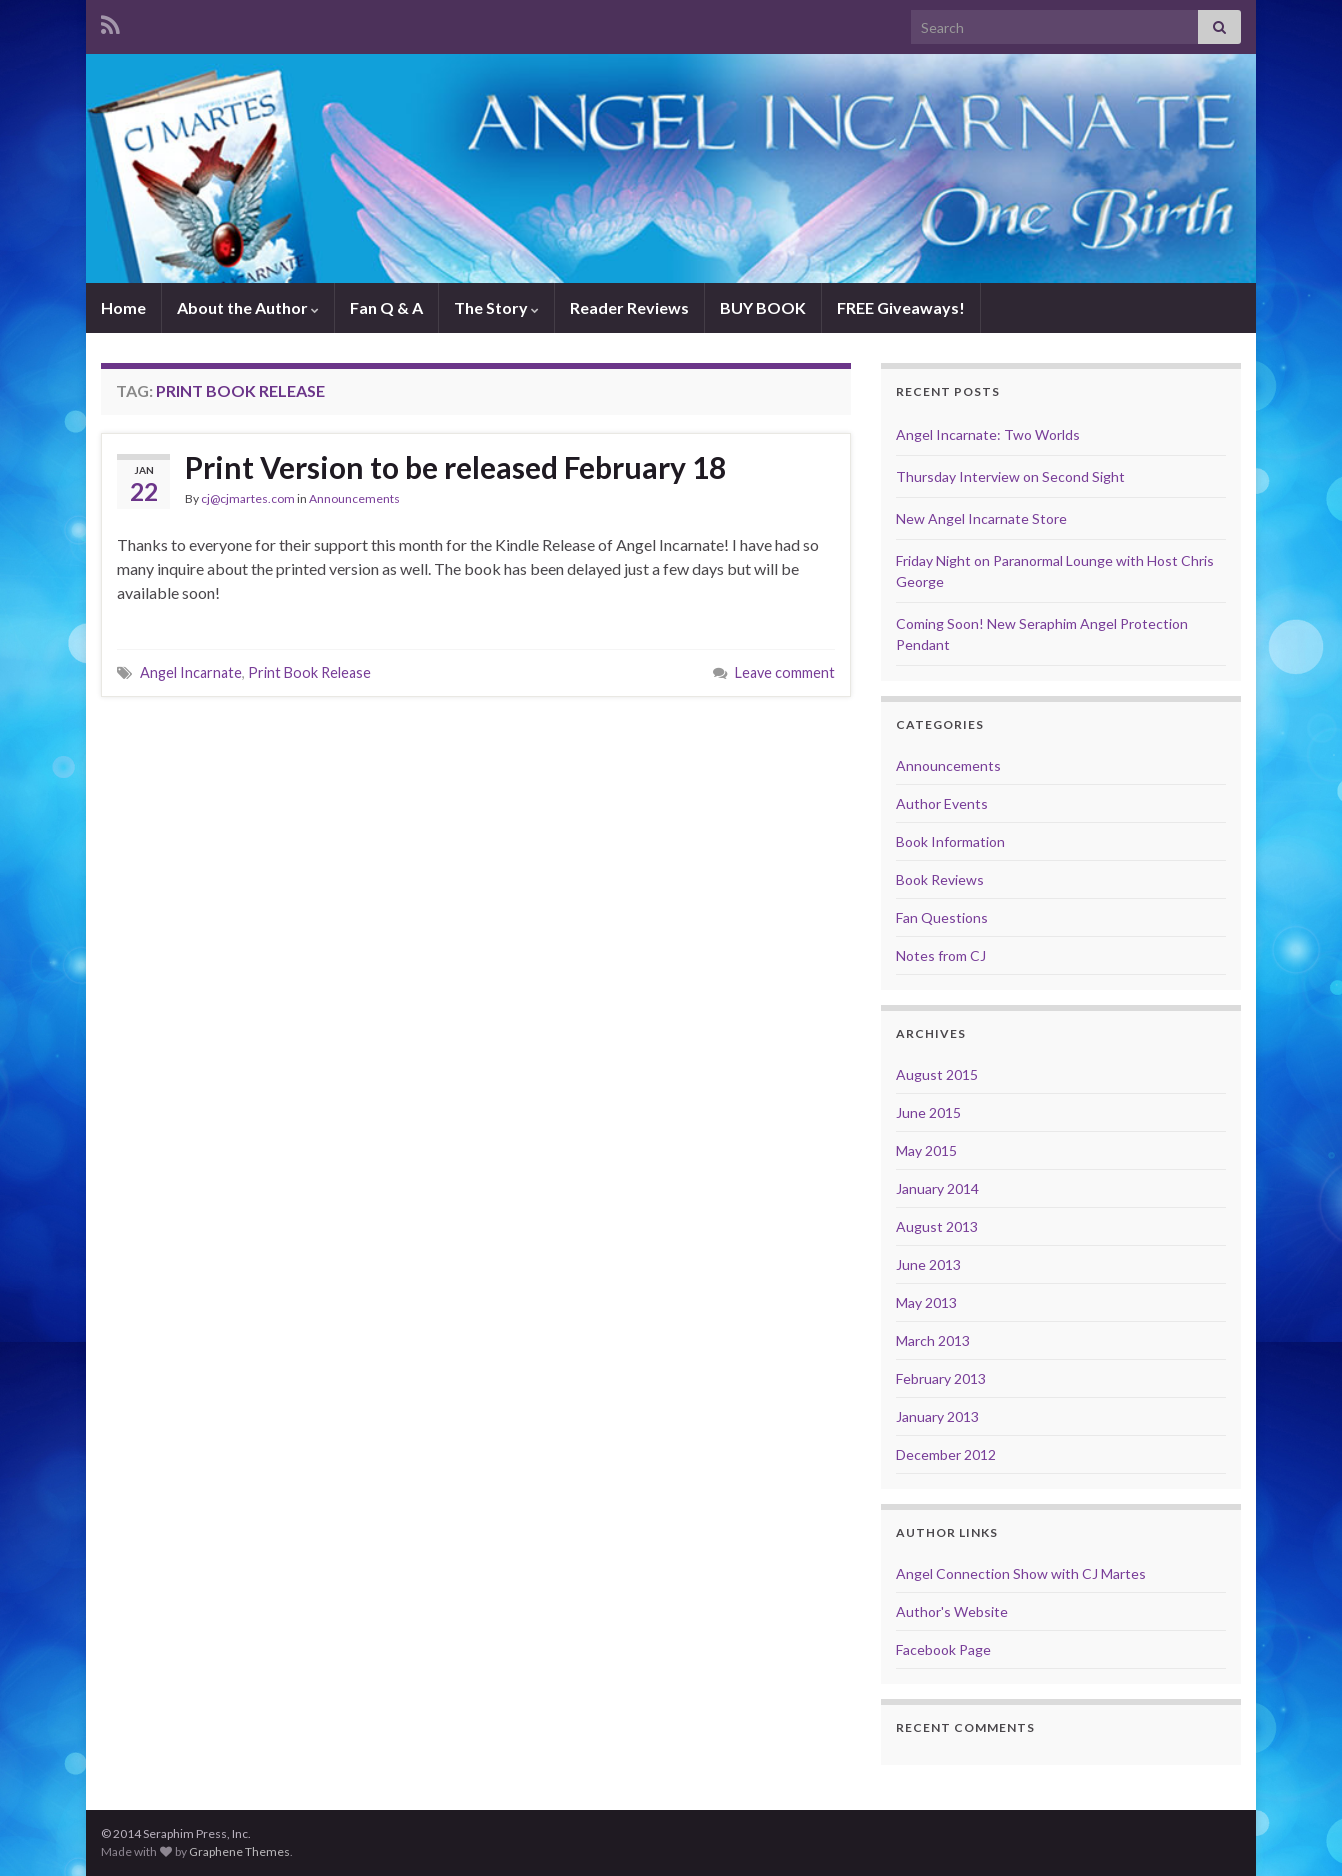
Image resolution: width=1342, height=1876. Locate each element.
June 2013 (928, 1264)
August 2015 (937, 1074)
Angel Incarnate (191, 672)
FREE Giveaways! (901, 307)
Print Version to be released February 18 (455, 467)
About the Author (248, 307)
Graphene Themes (239, 1851)
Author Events (942, 803)
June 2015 (928, 1112)
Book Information (950, 841)
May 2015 (926, 1150)
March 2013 (933, 1340)
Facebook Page (943, 1649)
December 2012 (946, 1454)
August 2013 (937, 1226)
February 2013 (941, 1378)
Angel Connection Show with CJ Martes (1021, 1573)
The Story (496, 307)
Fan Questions (942, 917)
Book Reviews (940, 879)
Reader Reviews (629, 307)
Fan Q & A (386, 307)
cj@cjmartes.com (248, 498)
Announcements (354, 498)
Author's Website (952, 1611)
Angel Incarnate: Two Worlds (988, 434)
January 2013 (937, 1416)
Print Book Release (309, 672)
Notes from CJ (941, 955)
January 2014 (937, 1188)
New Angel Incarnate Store (981, 518)
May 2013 (926, 1302)
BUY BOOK (763, 307)
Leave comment (785, 672)
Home (123, 307)
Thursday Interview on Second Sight (1010, 476)
